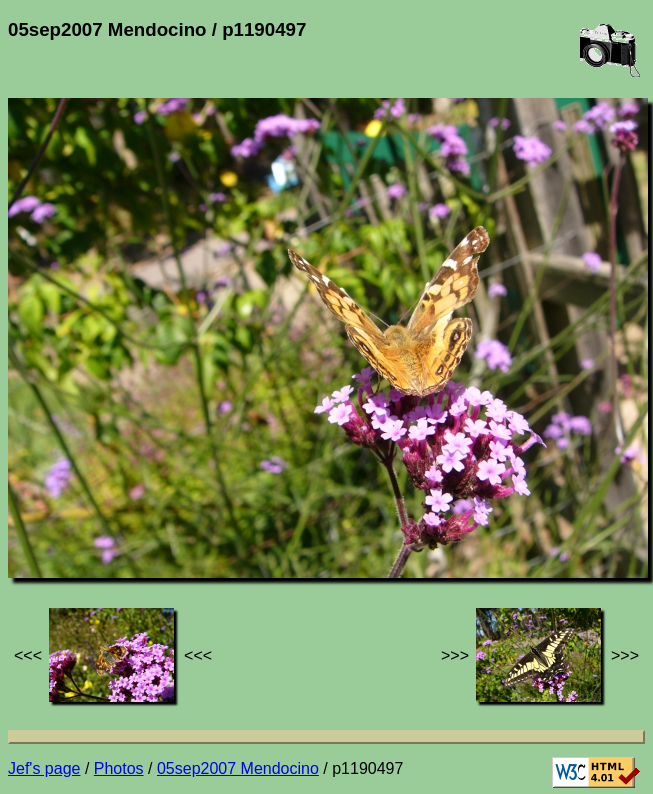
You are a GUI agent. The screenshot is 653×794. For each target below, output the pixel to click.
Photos (119, 768)
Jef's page (44, 768)
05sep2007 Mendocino (238, 768)
